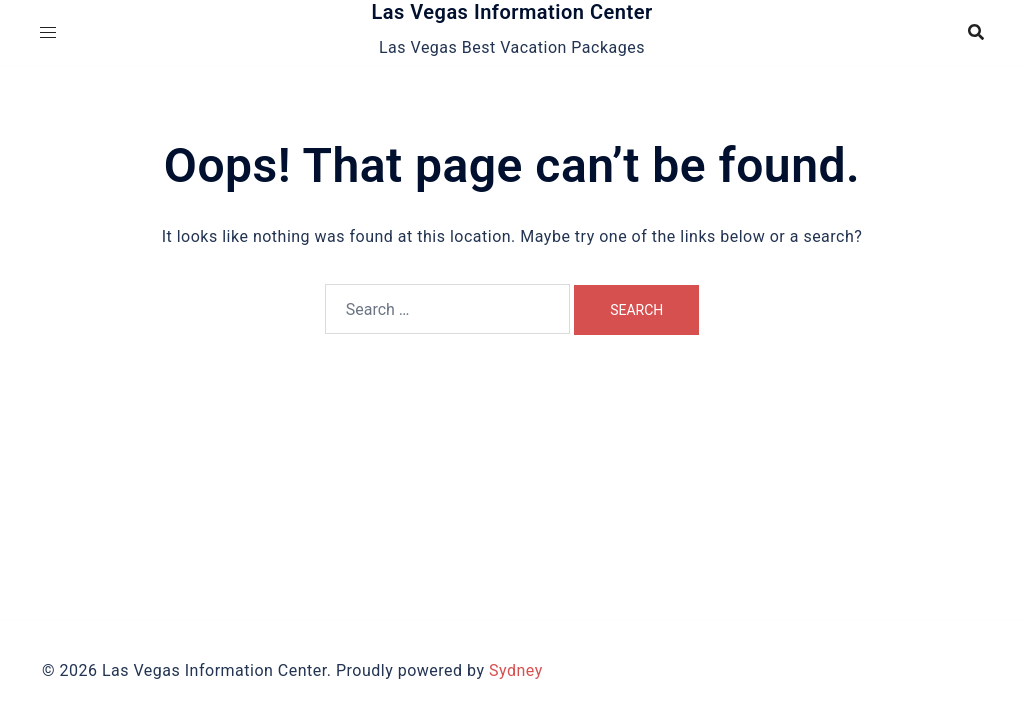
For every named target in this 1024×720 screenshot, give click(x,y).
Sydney (516, 670)
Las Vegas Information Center (511, 12)
